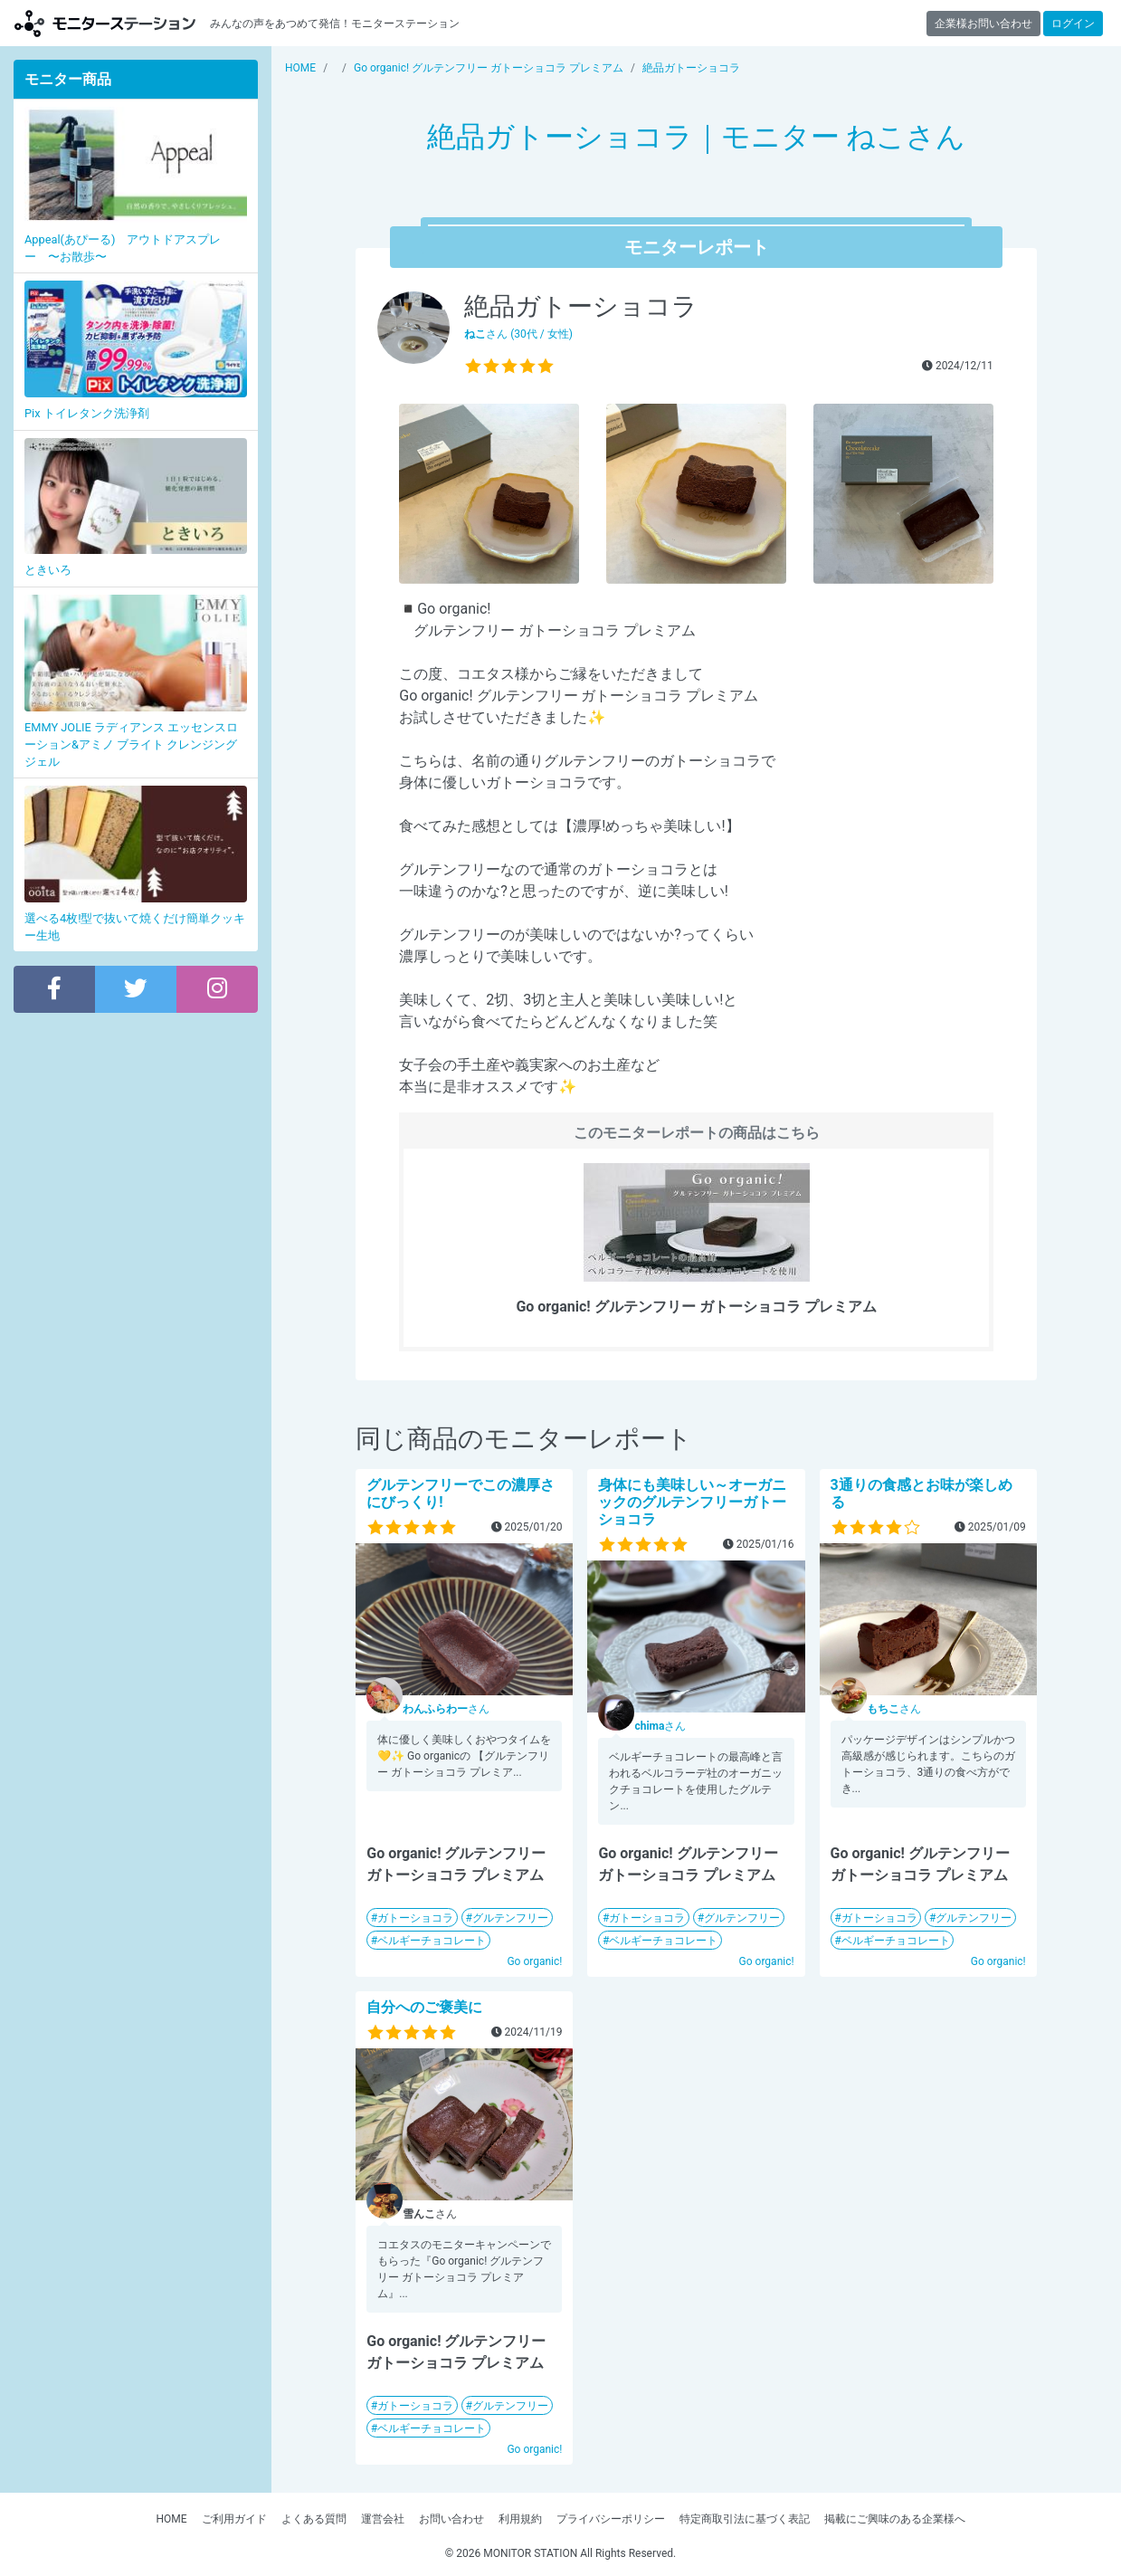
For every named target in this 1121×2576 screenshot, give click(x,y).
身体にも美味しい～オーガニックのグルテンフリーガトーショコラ (692, 1502)
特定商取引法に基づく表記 (744, 2519)
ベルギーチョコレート (431, 1940)
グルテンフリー (510, 1918)
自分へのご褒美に (424, 2007)
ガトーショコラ (415, 1918)
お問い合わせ (451, 2519)
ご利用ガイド (234, 2519)
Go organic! (534, 1961)
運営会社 (382, 2519)
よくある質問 (314, 2519)
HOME (171, 2519)
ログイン (1073, 23)
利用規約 (520, 2519)
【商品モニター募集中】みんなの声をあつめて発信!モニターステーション (104, 23)
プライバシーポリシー (610, 2519)
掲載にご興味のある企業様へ (894, 2519)
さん (446, 1709)
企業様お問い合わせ (983, 23)
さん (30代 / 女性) (518, 334)
